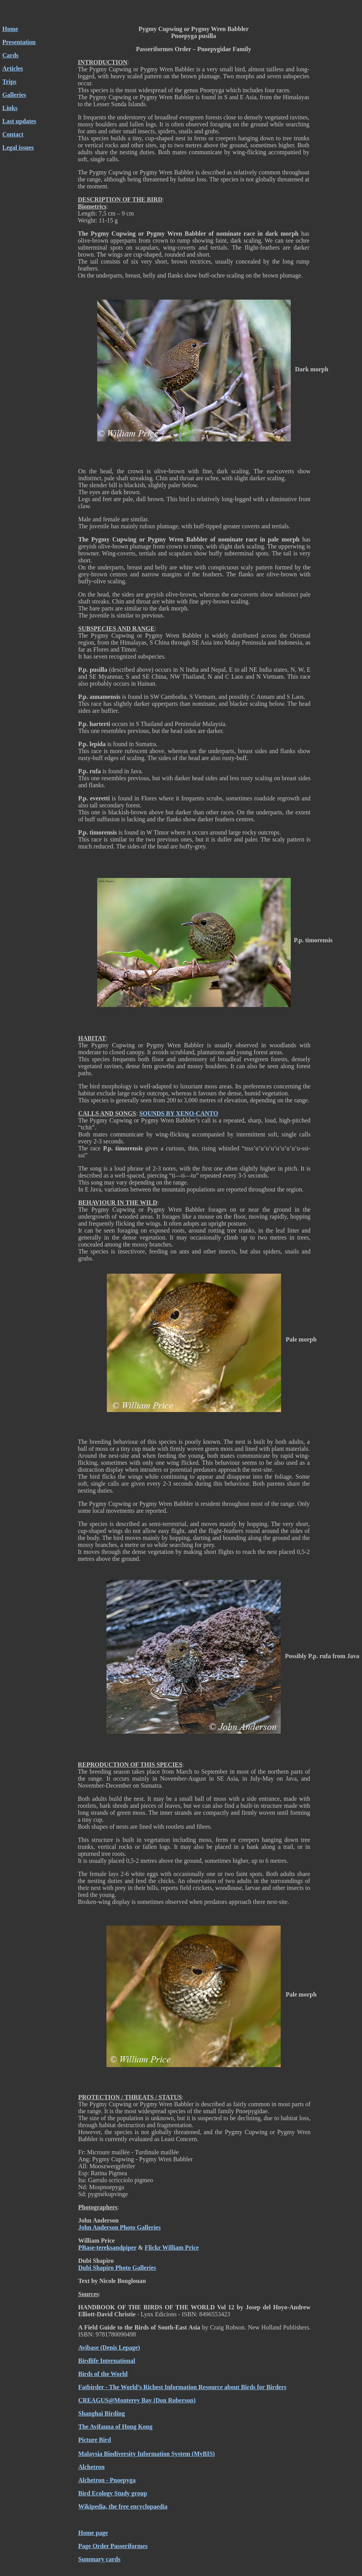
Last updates (19, 121)
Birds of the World (102, 2374)
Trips (9, 81)
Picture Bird (94, 2439)
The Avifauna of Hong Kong (115, 2426)
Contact (12, 134)
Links (9, 108)
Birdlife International (106, 2360)
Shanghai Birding (101, 2413)
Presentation (19, 42)
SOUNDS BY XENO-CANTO (178, 1113)
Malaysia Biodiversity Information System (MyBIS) (146, 2453)
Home (10, 29)
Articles (12, 68)
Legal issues (18, 147)
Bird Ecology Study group (112, 2493)
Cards (10, 55)
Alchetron (91, 2467)
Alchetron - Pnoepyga (107, 2480)
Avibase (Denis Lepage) (109, 2347)
